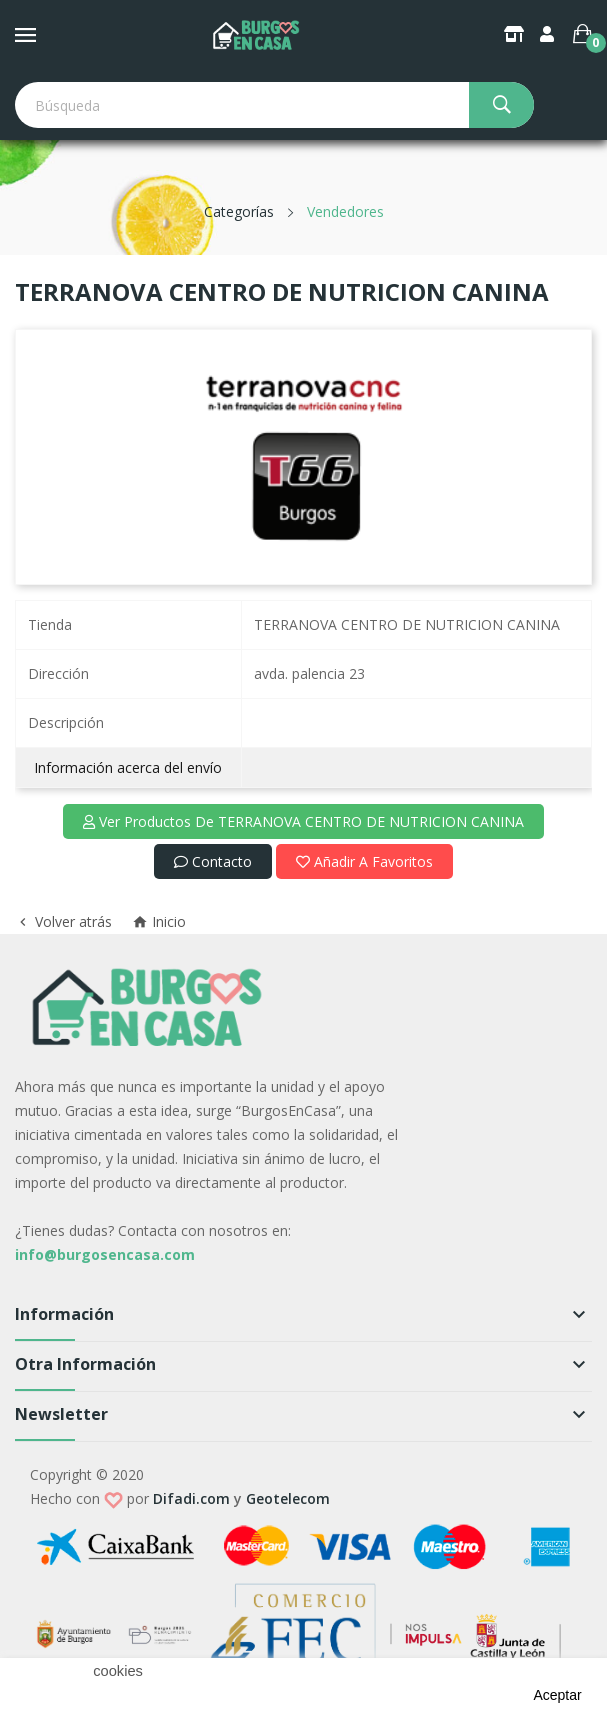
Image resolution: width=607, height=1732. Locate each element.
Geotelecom (288, 1498)
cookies (118, 1671)
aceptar (557, 1695)
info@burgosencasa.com (105, 1254)
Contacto (213, 861)
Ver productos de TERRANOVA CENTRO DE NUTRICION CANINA (303, 821)
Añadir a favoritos (364, 861)
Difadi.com (191, 1498)
